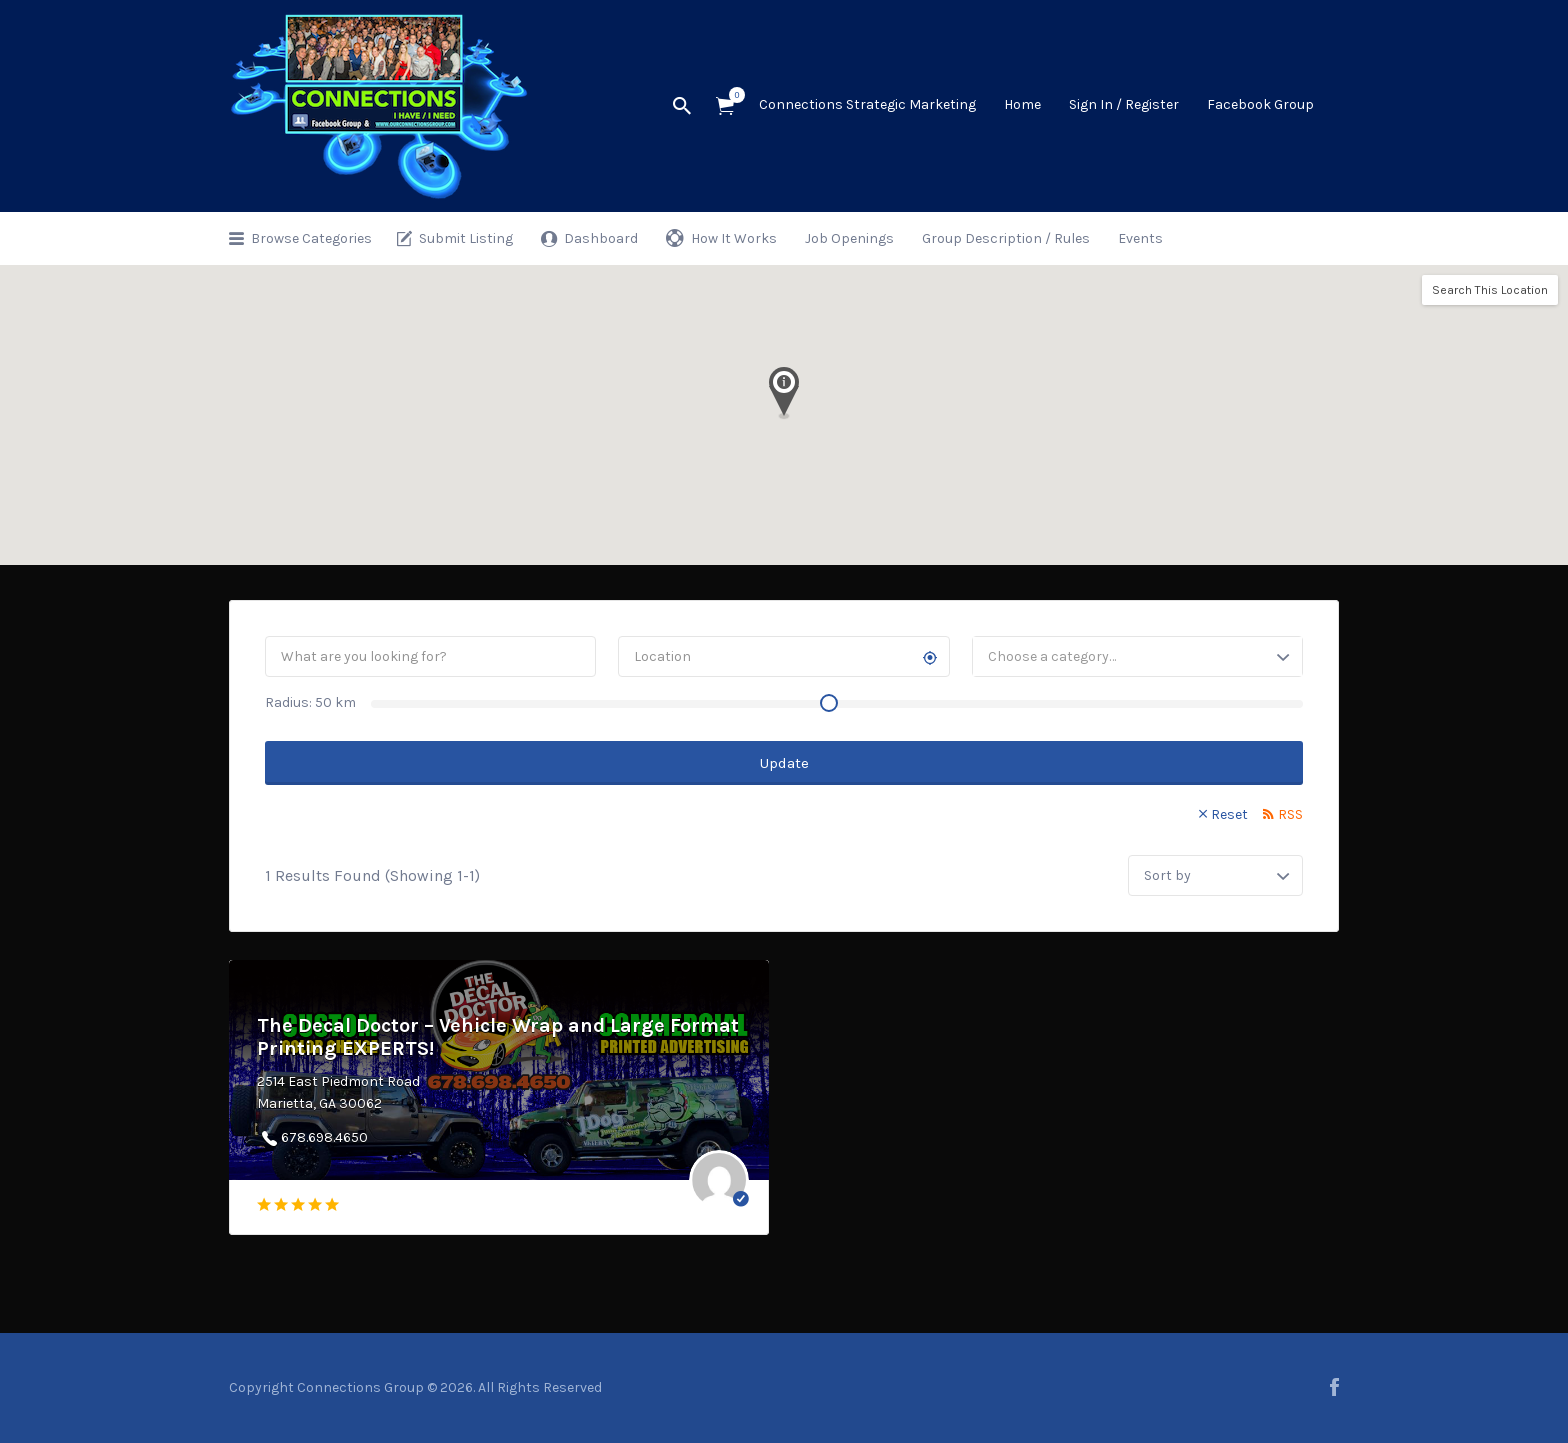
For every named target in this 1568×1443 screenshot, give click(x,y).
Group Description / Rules (1006, 238)
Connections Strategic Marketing (867, 104)
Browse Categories (311, 238)
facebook (1334, 1387)
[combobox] (1137, 656)
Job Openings (849, 238)
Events (1140, 238)
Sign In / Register (1124, 104)
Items (731, 95)
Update (784, 763)
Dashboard (601, 238)
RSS (1290, 814)
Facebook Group (1260, 104)
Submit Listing (466, 238)
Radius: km (310, 702)
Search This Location (1490, 290)
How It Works (734, 238)
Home (1022, 104)
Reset (1229, 814)
